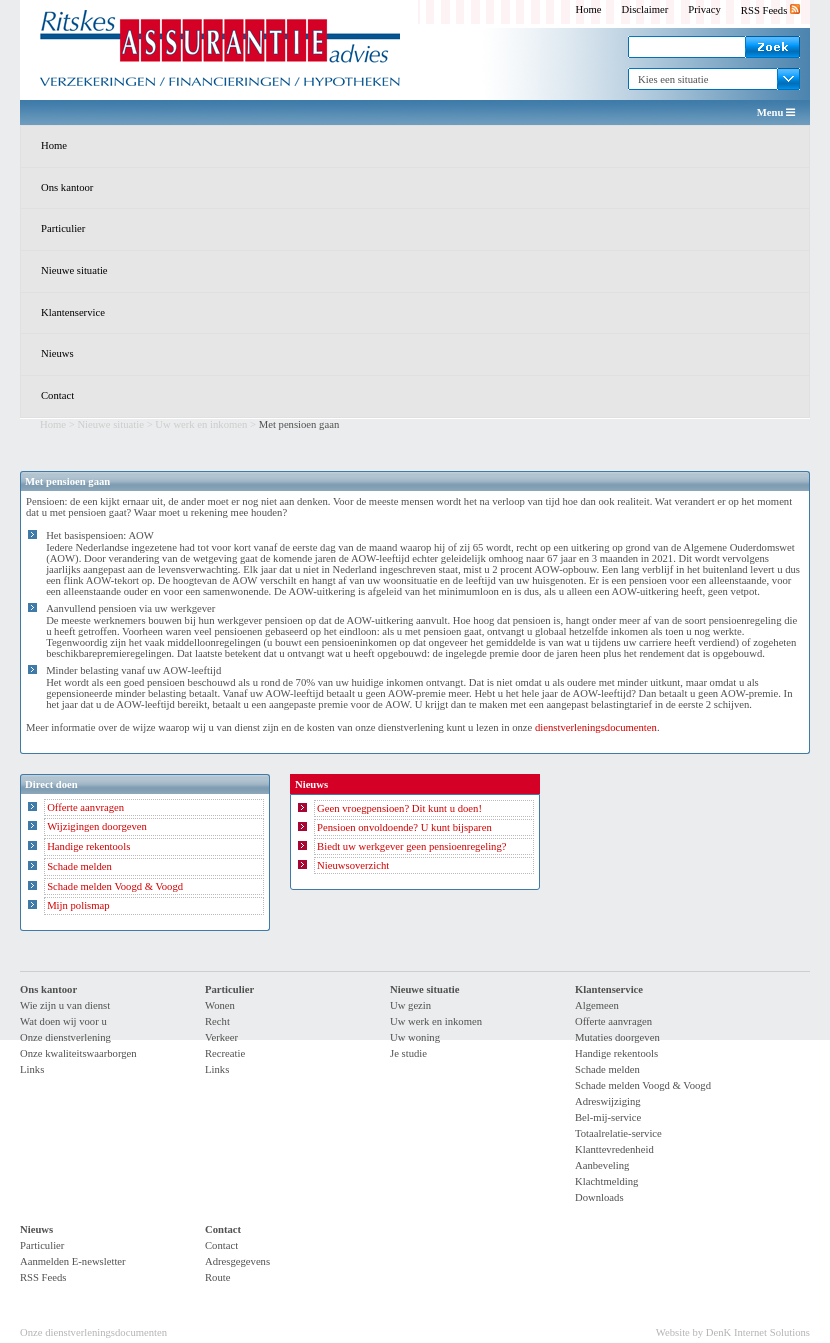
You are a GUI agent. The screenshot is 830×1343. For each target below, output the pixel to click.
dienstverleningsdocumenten (596, 727)
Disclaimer (645, 9)
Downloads (599, 1197)
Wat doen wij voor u (63, 1021)
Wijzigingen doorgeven (97, 826)
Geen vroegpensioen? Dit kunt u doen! (399, 808)
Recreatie (225, 1053)
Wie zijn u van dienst (65, 1005)
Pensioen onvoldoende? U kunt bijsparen (404, 827)
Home (588, 9)
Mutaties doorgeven (617, 1037)
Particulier (63, 228)
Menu (776, 113)
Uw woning (415, 1037)
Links (32, 1069)
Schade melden (79, 866)
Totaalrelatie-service (618, 1133)
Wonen (220, 1005)
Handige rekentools (88, 846)
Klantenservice (73, 312)
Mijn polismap (78, 905)
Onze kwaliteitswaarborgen (78, 1053)
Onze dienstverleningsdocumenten (93, 1332)
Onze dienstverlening (65, 1037)
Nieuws (57, 353)
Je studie (408, 1053)
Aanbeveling (602, 1165)
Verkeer (221, 1037)
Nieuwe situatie (74, 270)
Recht (217, 1021)
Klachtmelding (606, 1181)
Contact (57, 395)
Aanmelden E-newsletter (73, 1261)
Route (217, 1277)
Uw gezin (410, 1005)
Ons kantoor (67, 187)
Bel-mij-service (608, 1117)
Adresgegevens (237, 1261)
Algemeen (597, 1005)
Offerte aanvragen (85, 807)
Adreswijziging (608, 1101)
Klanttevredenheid (614, 1149)
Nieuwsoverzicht (353, 865)
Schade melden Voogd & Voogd (115, 886)
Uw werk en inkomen (201, 424)
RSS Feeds (770, 10)
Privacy (704, 9)
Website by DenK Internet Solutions (733, 1332)
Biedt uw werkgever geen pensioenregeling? (411, 846)
